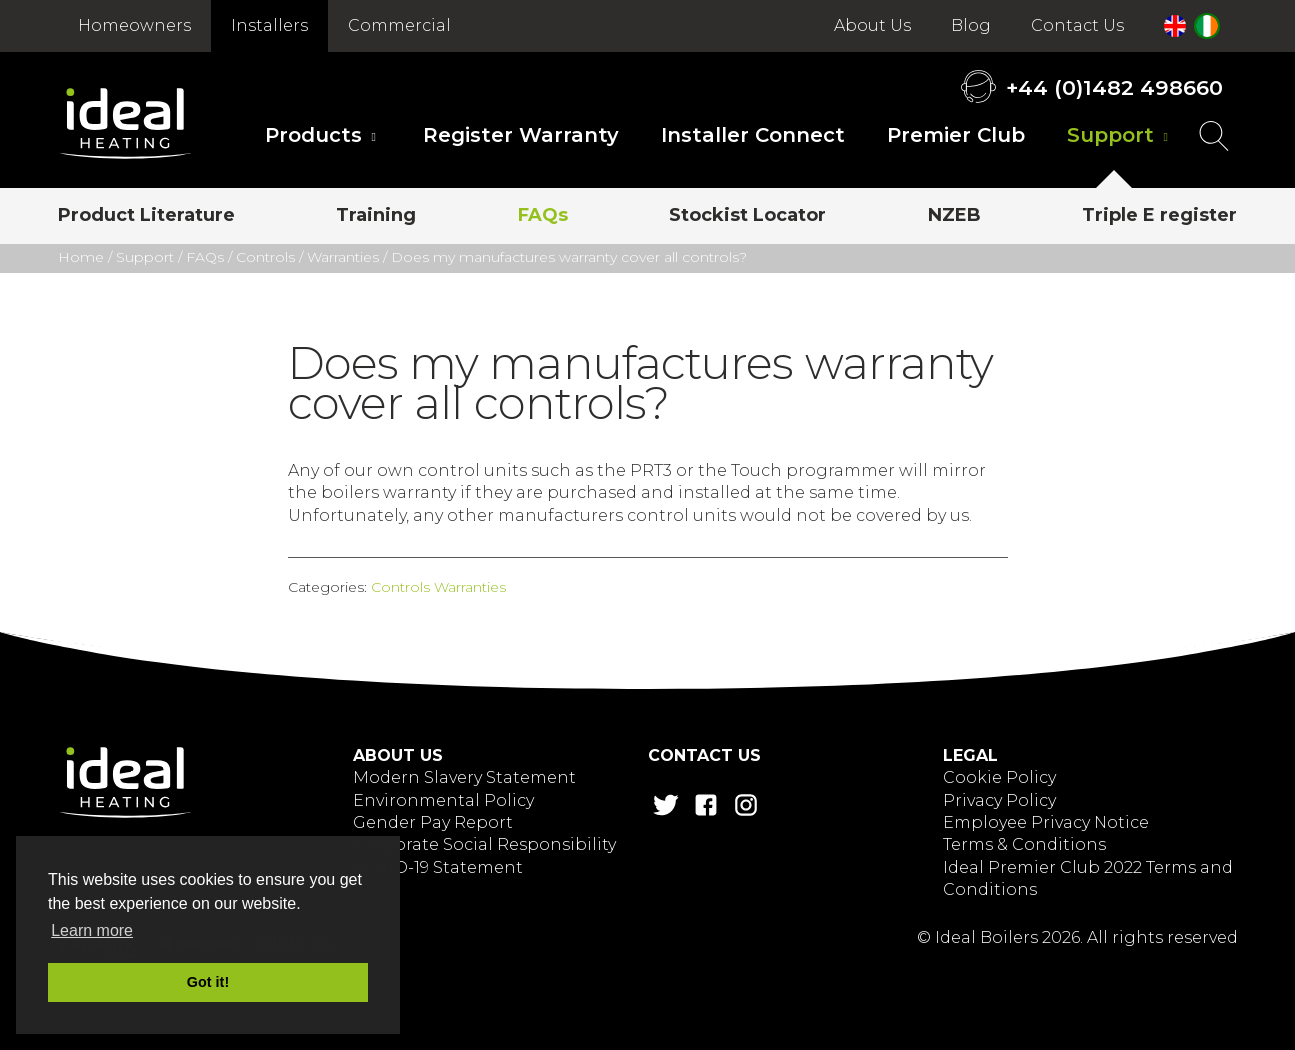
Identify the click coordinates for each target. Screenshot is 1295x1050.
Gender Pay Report (433, 822)
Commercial (399, 25)
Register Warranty (521, 135)
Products (313, 135)
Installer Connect (753, 135)
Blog (971, 25)
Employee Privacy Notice (1046, 822)
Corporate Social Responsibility (484, 844)
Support (1110, 135)
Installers (269, 25)
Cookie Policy (999, 777)
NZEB (954, 215)
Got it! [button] (208, 982)
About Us (872, 25)
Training (376, 215)
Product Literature (146, 215)
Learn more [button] (92, 930)
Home (81, 257)
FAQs (543, 215)
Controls (265, 257)
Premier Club (956, 135)
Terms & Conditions (1024, 844)
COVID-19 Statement (438, 867)
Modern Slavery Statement (464, 777)
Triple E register (1159, 215)
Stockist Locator (747, 215)
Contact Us (1077, 25)
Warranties (343, 257)
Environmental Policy (443, 800)
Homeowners (134, 25)
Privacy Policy (999, 800)
